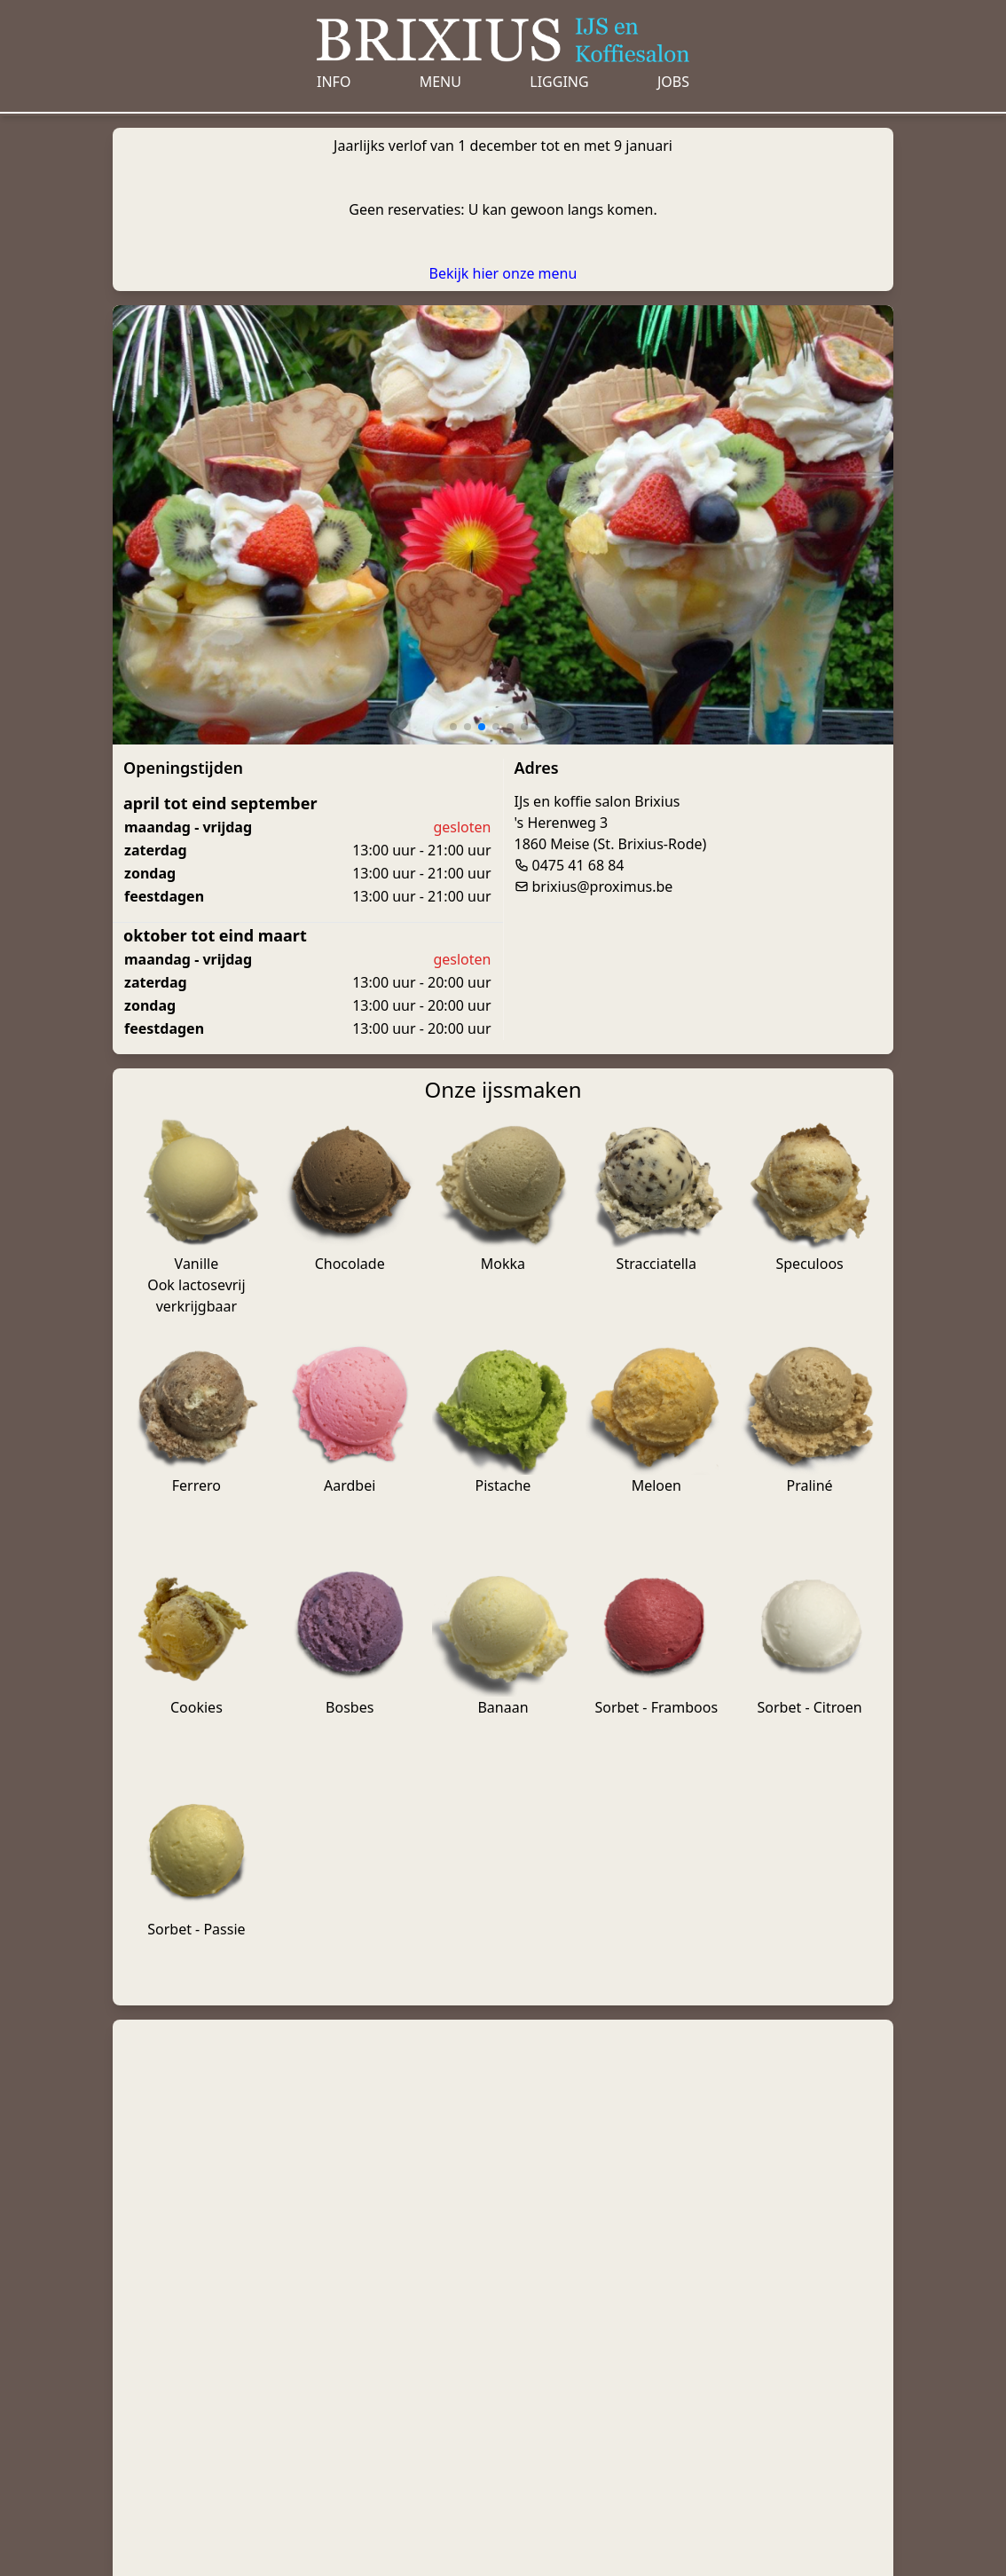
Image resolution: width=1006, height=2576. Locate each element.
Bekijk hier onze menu (503, 273)
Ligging (559, 81)
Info (333, 81)
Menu (440, 81)
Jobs (673, 81)
